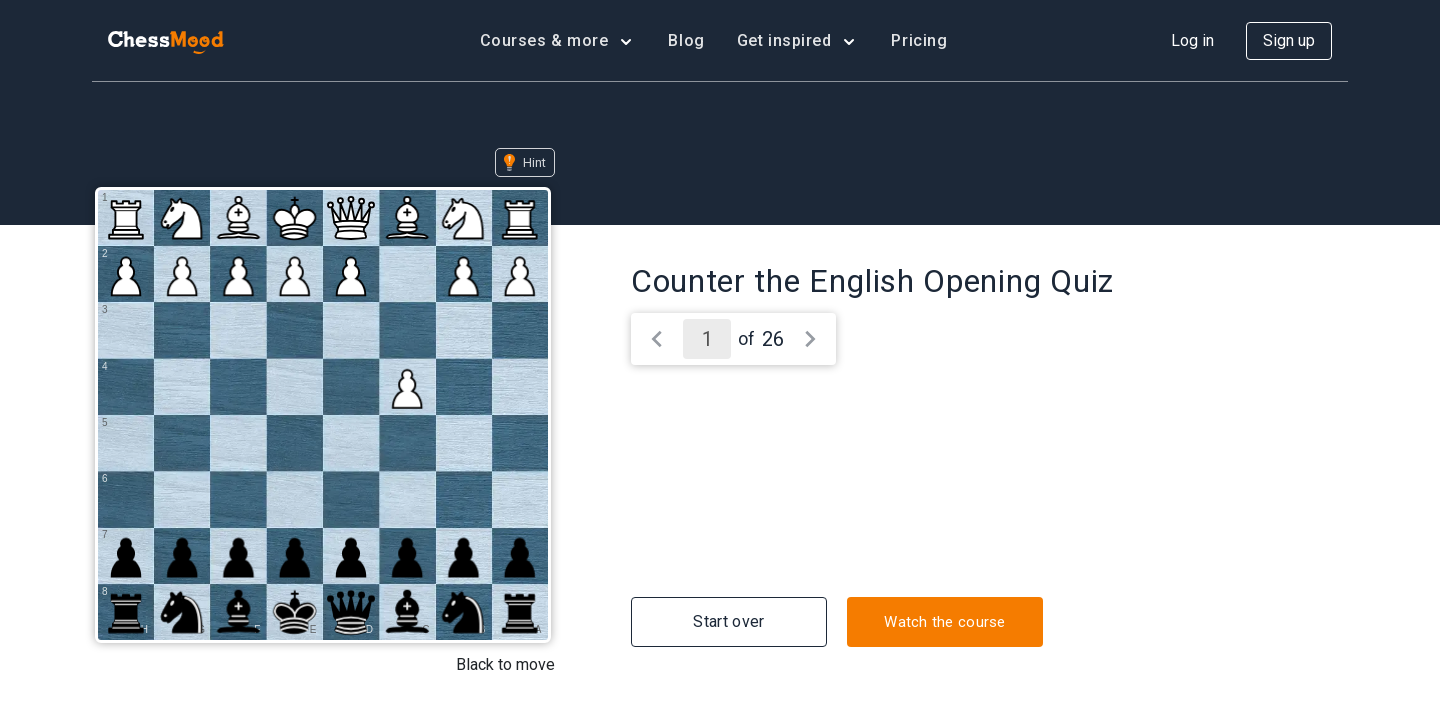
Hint (534, 162)
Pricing (919, 40)
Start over (728, 621)
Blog (686, 40)
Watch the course (944, 622)
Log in (1192, 40)
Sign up (1289, 40)
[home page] (166, 41)
